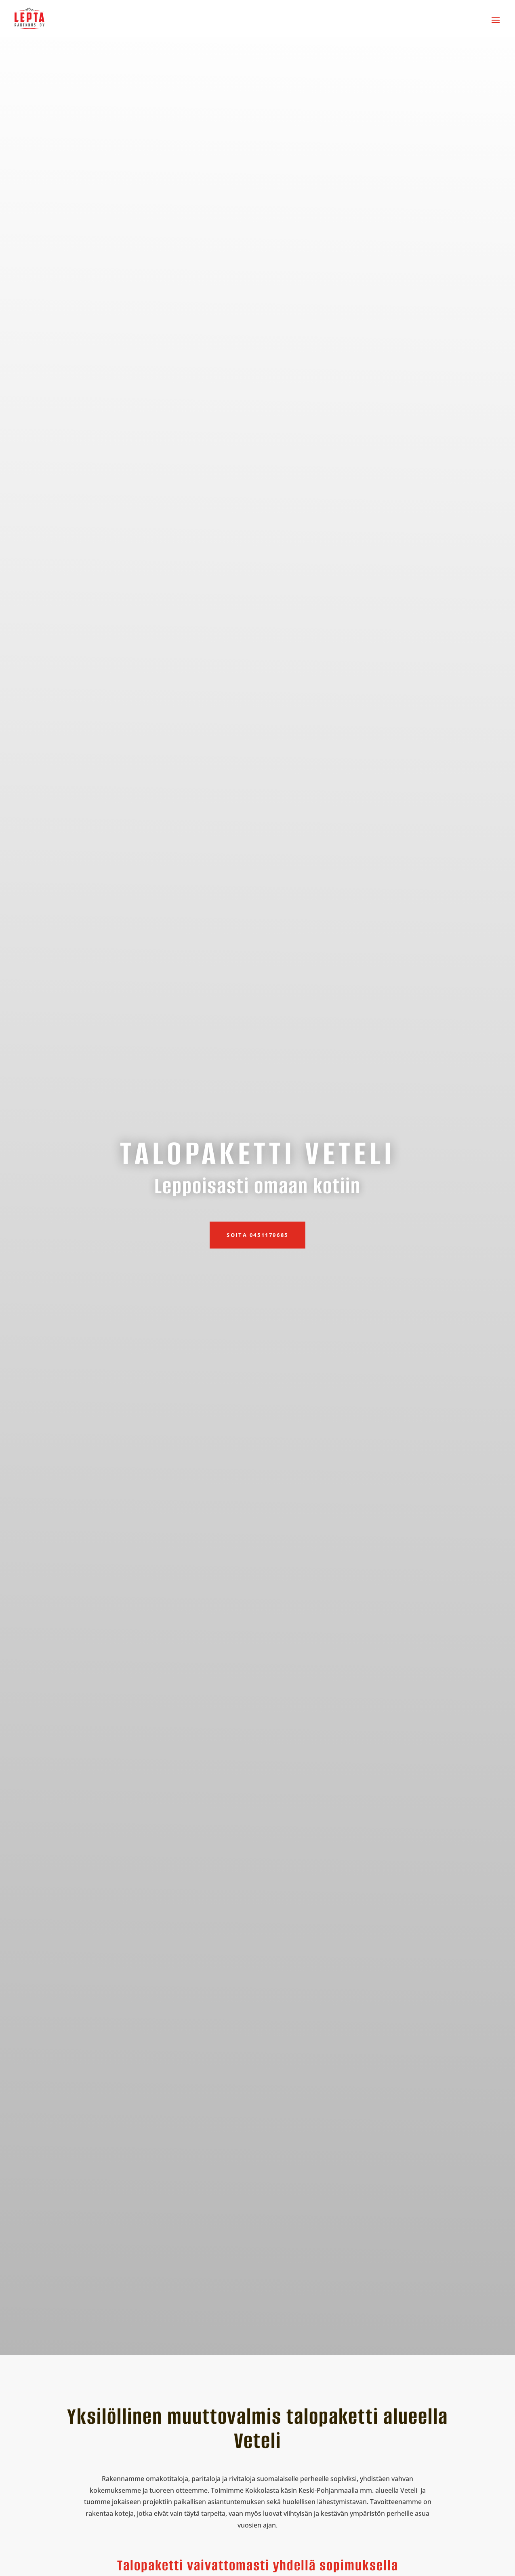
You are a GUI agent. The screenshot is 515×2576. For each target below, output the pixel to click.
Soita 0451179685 (257, 1235)
